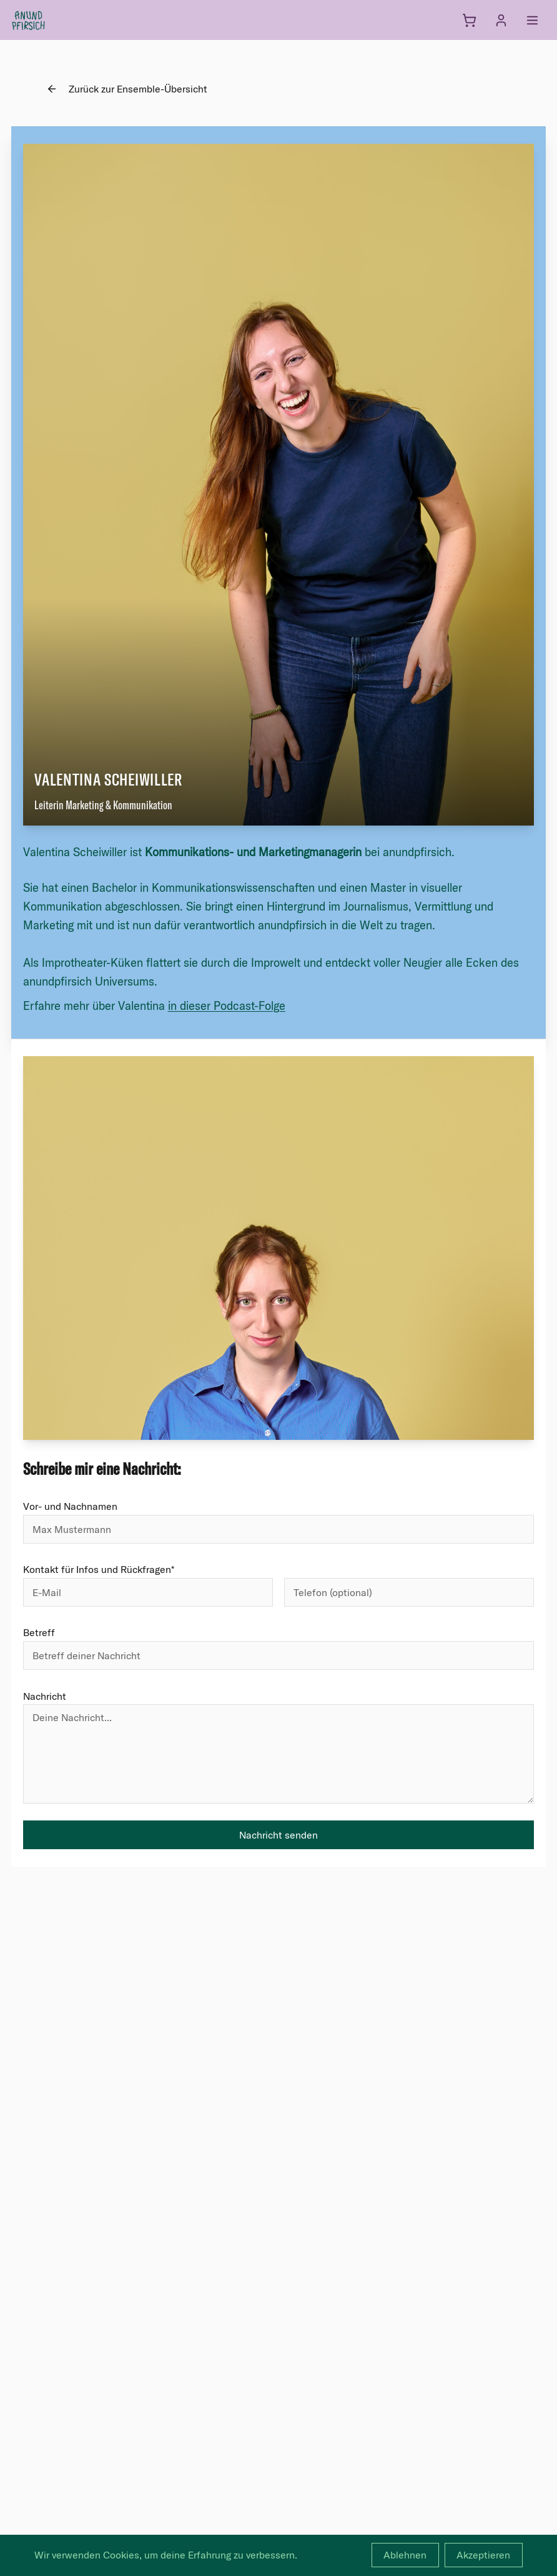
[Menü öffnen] (532, 20)
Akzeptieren (483, 2555)
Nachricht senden (278, 1835)
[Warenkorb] (469, 20)
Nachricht (44, 1696)
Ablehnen (404, 2555)
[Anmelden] (501, 20)
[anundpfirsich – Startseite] (48, 20)
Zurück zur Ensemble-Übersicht (127, 88)
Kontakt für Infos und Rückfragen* (98, 1569)
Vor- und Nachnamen (70, 1506)
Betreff (39, 1632)
